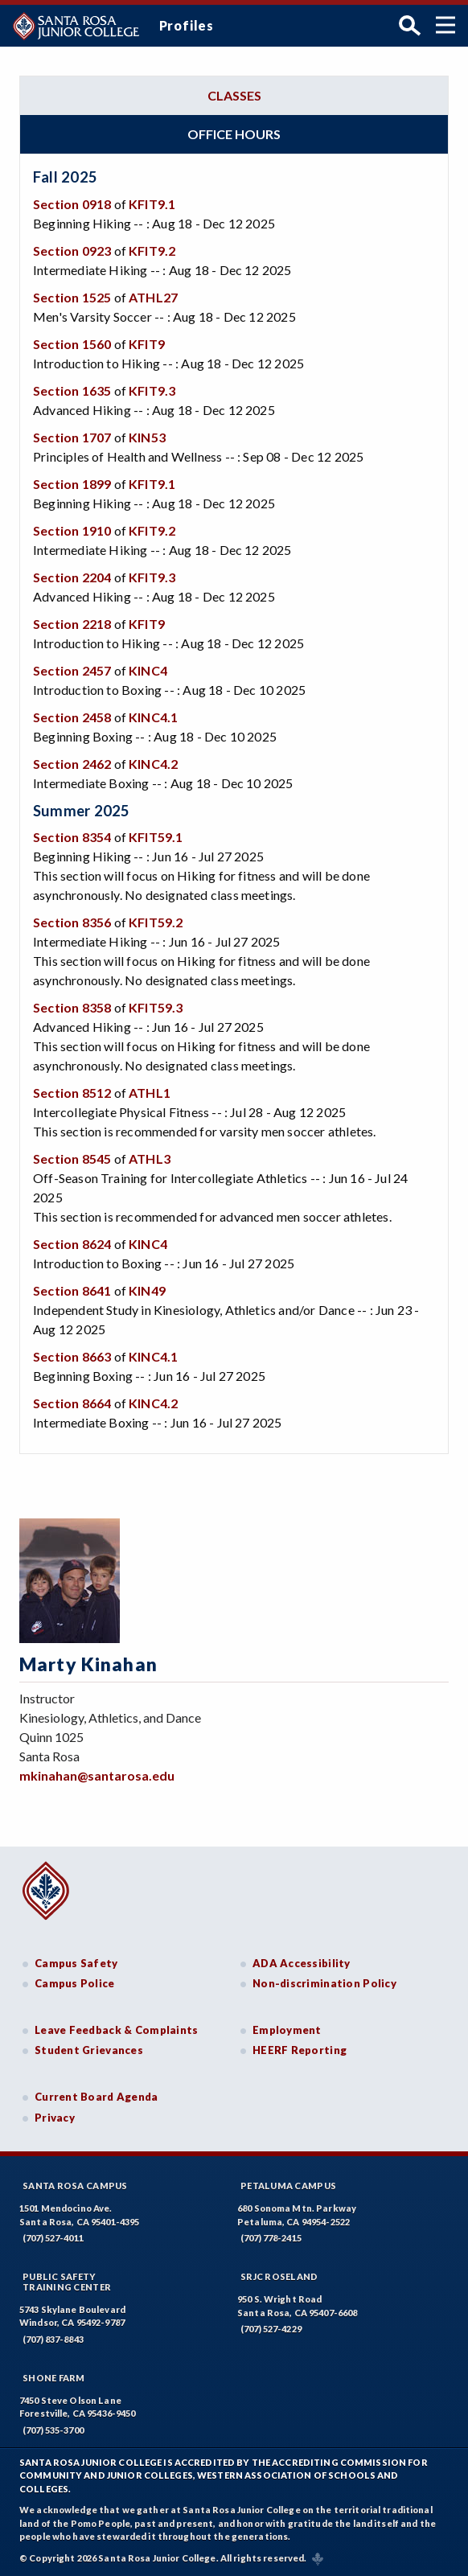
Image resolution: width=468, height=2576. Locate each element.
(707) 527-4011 (53, 2238)
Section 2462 (72, 763)
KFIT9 (147, 343)
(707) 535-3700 (53, 2430)
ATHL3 (149, 1158)
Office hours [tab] (234, 134)
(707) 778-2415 (271, 2238)
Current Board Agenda (96, 2096)
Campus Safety (76, 1963)
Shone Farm (54, 2378)
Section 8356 (72, 922)
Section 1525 (72, 297)
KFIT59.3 (156, 1007)
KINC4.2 (153, 763)
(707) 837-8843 (53, 2339)
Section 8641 (72, 1290)
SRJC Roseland (279, 2276)
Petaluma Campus (288, 2185)
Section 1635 (72, 390)
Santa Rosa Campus (75, 2185)
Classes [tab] (234, 95)
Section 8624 (72, 1243)
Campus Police (75, 1983)
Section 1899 (72, 483)
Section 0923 (72, 250)
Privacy (55, 2117)
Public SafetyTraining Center (67, 2281)
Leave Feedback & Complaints (116, 2029)
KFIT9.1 (152, 204)
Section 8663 (72, 1356)
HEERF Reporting (299, 2050)
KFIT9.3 (152, 390)
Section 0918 (72, 204)
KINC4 (148, 670)
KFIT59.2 (156, 922)
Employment (287, 2029)
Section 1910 (72, 530)
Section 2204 (72, 577)
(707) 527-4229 (271, 2328)
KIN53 (147, 437)
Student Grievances (89, 2050)
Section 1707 (72, 437)
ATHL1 (149, 1092)
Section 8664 (72, 1403)
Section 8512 (72, 1092)
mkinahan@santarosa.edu (96, 1775)
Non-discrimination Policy (324, 1983)
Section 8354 (72, 836)
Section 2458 (72, 717)
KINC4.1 (153, 717)
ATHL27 (153, 297)
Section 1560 (72, 343)
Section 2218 (72, 623)
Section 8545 (72, 1158)
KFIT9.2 (152, 250)
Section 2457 (72, 670)
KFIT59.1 (156, 836)
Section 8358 (72, 1007)
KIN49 (147, 1290)
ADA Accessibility (301, 1963)
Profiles (186, 25)
